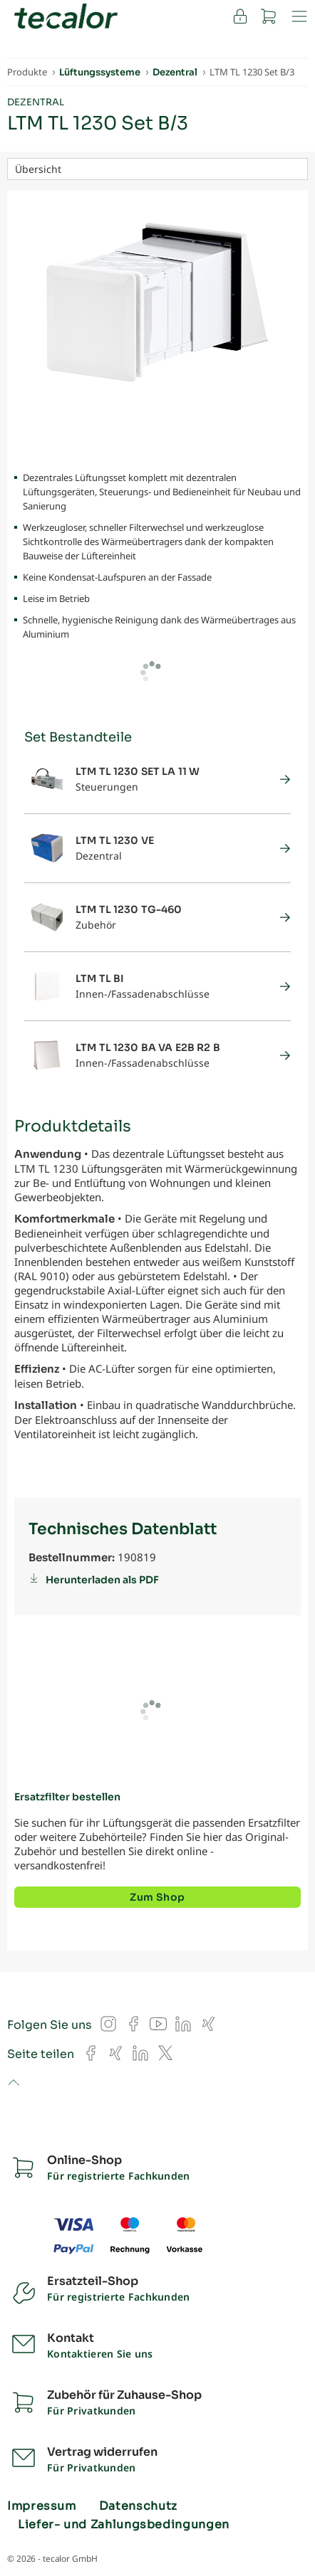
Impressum (41, 2506)
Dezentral (35, 102)
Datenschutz (138, 2506)
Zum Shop (157, 1897)
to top (13, 2083)
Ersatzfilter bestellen (67, 1796)
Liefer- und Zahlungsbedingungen (123, 2524)
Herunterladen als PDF (102, 1579)
